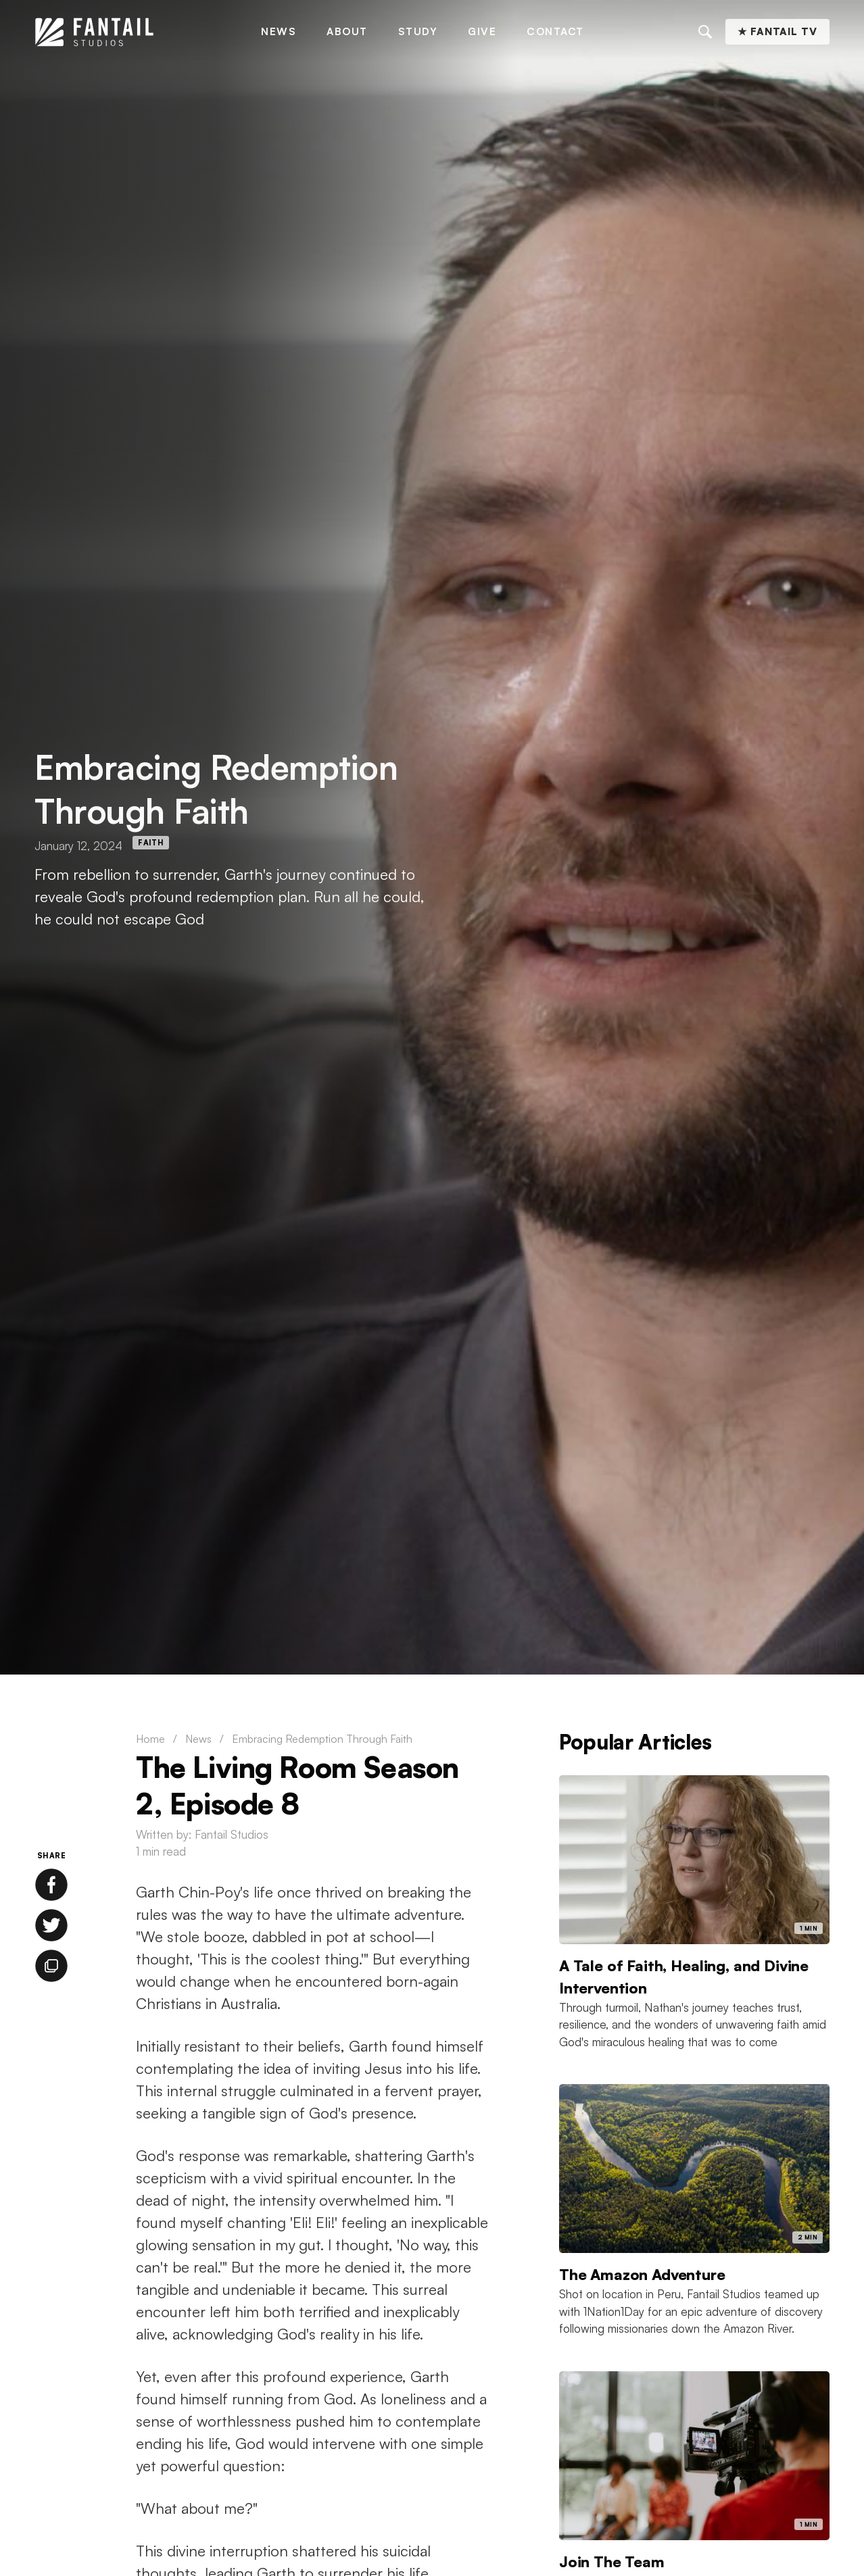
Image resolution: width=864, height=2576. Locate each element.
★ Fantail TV (777, 31)
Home (150, 1738)
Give (482, 31)
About (347, 31)
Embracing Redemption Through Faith (322, 1738)
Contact (555, 31)
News (278, 31)
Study (418, 31)
